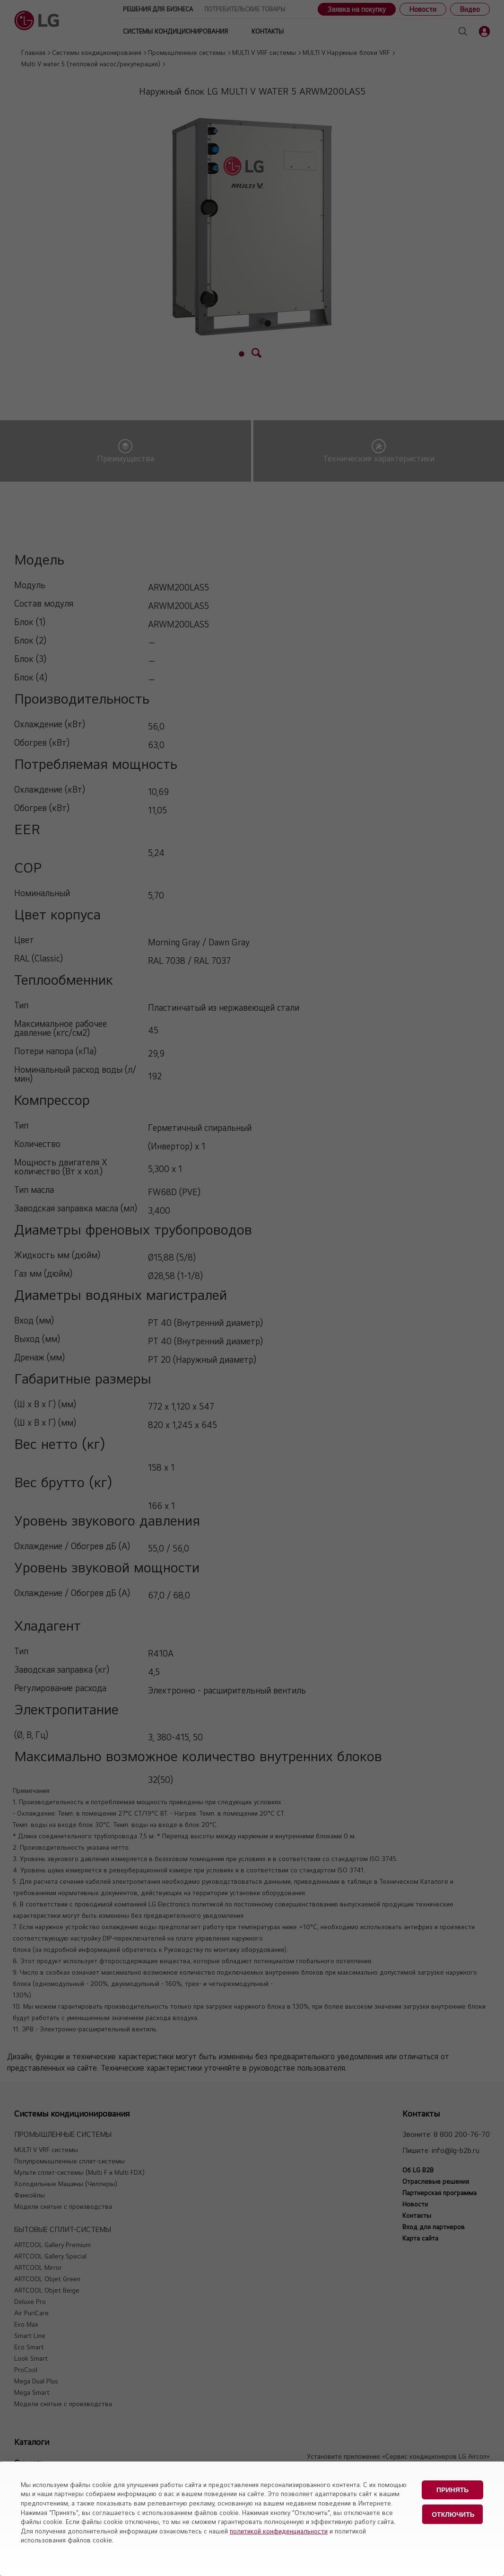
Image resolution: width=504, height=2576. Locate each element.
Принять (452, 2490)
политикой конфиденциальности (279, 2531)
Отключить (453, 2514)
